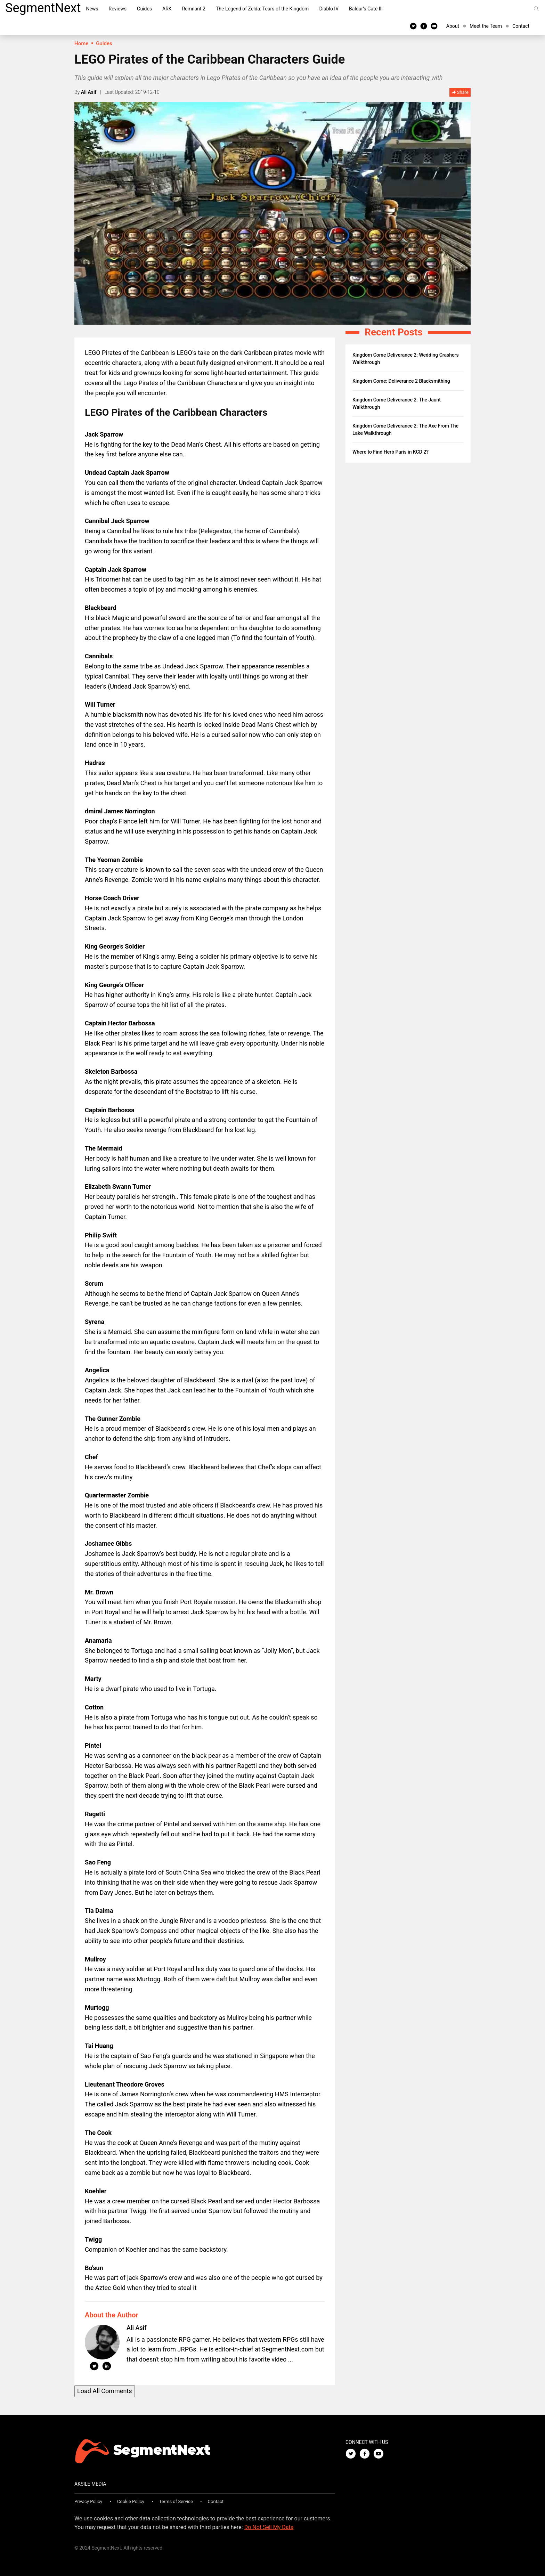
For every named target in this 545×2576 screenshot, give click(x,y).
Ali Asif (89, 92)
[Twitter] (413, 25)
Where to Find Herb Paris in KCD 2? (390, 452)
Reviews (118, 8)
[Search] (536, 8)
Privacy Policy (88, 2501)
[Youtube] (434, 25)
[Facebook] (423, 25)
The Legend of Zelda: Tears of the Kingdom (262, 8)
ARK (167, 8)
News (92, 8)
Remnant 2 (193, 8)
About (452, 26)
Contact (520, 26)
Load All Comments (104, 2391)
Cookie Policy (130, 2501)
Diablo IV (329, 8)
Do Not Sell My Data (269, 2527)
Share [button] (460, 93)
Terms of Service (176, 2501)
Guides (144, 8)
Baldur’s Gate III (366, 8)
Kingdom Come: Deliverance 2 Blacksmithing (401, 381)
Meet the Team (486, 26)
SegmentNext (43, 8)
